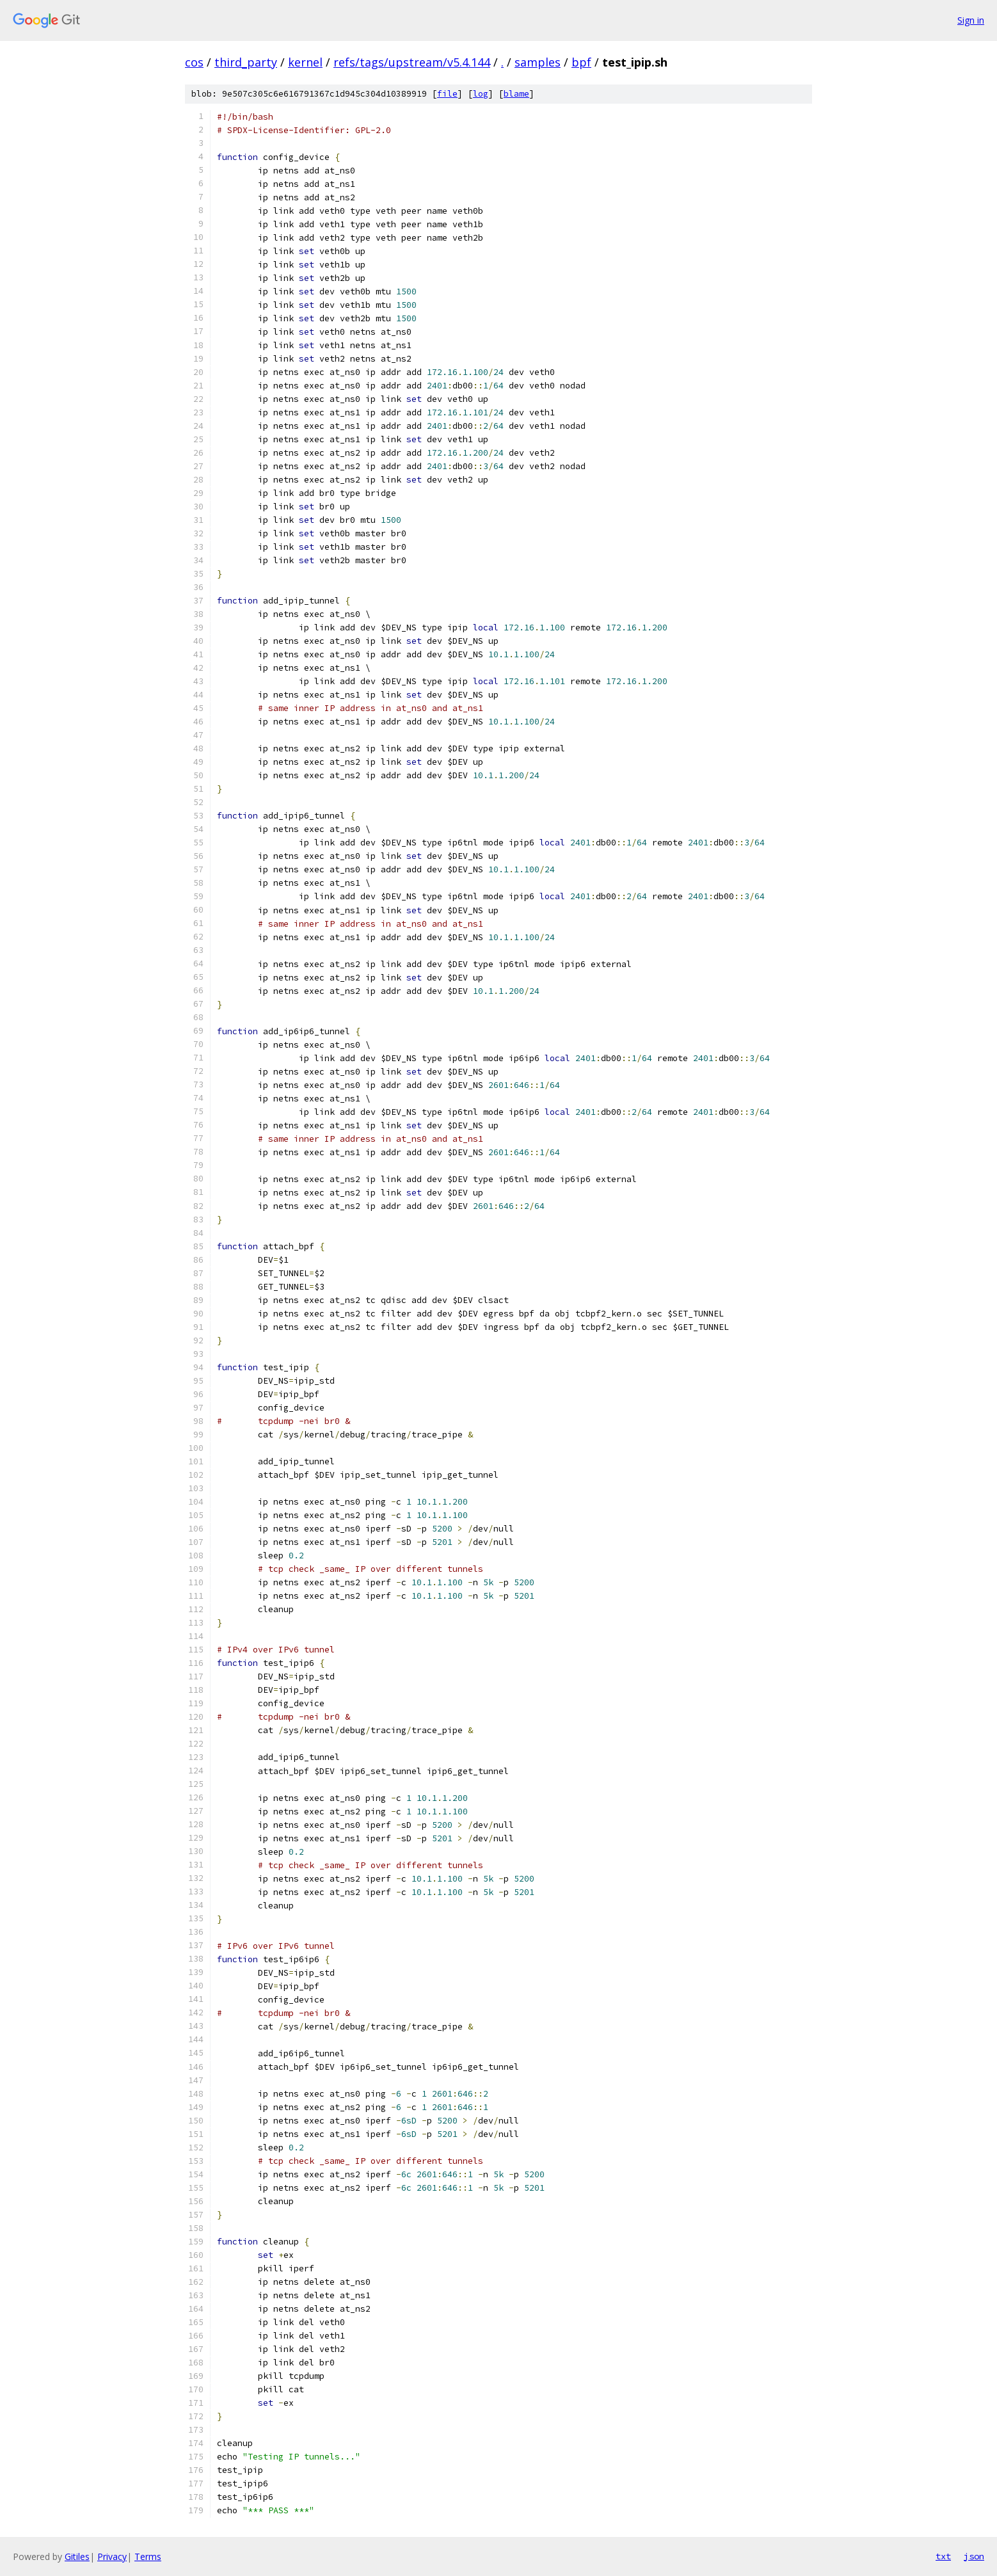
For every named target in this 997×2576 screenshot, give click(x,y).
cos (194, 62)
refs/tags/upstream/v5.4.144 (411, 62)
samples (537, 62)
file (447, 93)
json (974, 2556)
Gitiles (77, 2556)
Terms (147, 2556)
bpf (581, 62)
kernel (305, 62)
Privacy (112, 2556)
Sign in (970, 20)
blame (516, 93)
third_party (245, 62)
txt (943, 2556)
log (480, 93)
